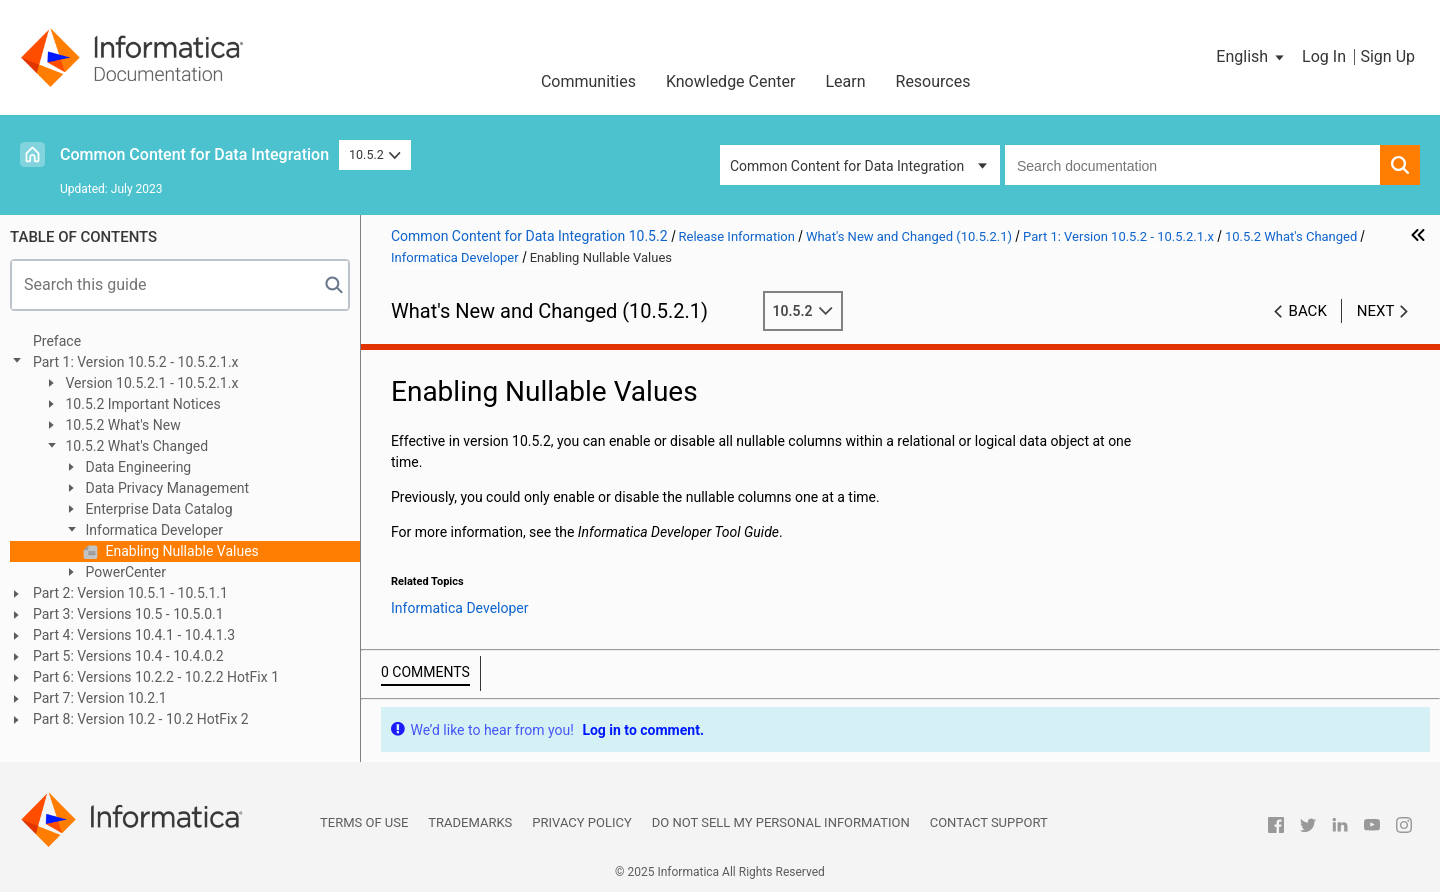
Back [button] (1308, 311)
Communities (588, 81)
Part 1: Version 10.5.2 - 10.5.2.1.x (136, 362)
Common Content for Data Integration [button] (847, 166)
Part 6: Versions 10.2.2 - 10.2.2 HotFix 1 (156, 677)
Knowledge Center (731, 81)
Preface (57, 341)
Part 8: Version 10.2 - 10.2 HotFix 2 (141, 719)
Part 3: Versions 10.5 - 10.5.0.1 (128, 614)
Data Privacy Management (165, 488)
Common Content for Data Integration (194, 154)
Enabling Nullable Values (180, 551)
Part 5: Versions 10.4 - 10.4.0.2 (128, 656)
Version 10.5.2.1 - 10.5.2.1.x (150, 383)
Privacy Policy (581, 822)
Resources (933, 81)
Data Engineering (136, 467)
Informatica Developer (152, 530)
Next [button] (1376, 311)
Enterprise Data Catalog (157, 509)
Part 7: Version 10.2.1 (100, 698)
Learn (845, 81)
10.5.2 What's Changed (135, 446)
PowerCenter (124, 572)
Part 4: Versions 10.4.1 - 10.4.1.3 (134, 635)
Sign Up (1387, 56)
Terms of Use (364, 822)
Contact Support (989, 822)
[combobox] (1192, 165)
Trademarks (470, 822)
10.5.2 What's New (121, 425)
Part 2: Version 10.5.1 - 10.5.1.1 (130, 593)
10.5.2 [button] (375, 154)
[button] (1251, 57)
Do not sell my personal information (781, 822)
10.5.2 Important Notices (141, 404)
